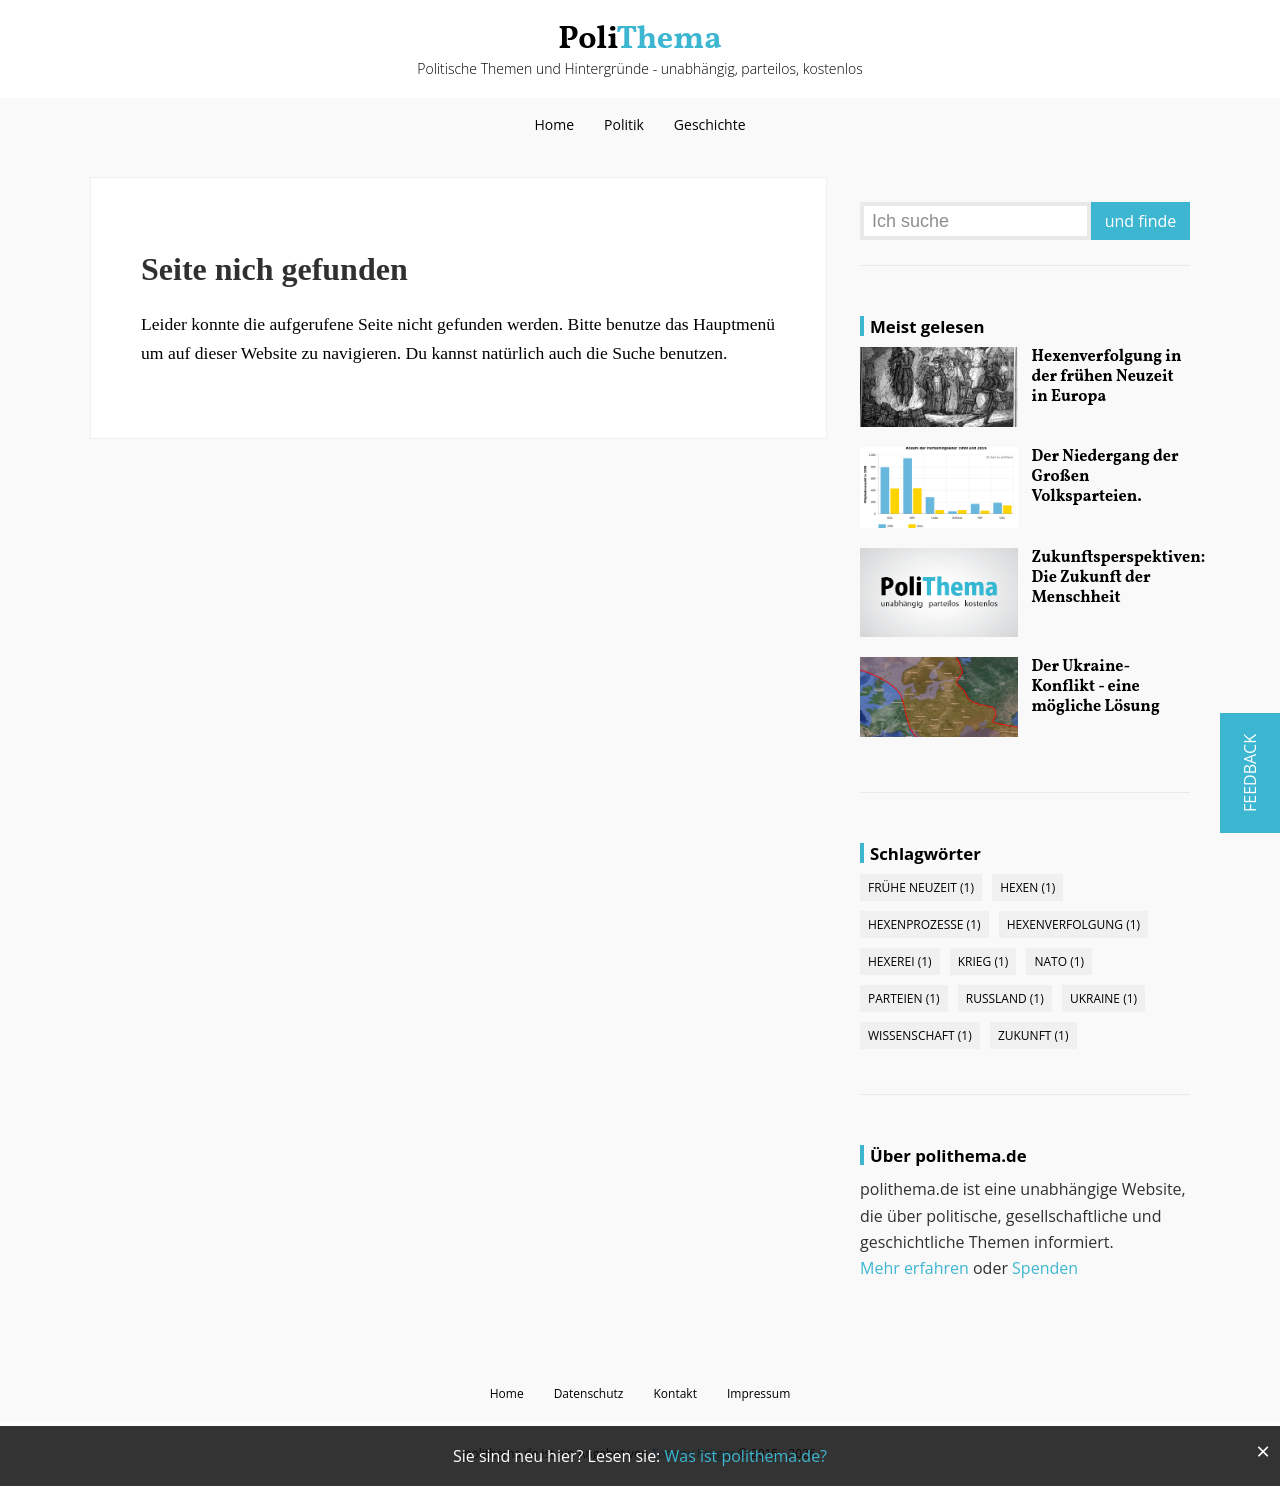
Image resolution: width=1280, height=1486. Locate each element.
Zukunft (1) (1033, 1035)
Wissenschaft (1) (920, 1035)
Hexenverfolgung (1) (1073, 924)
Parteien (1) (904, 998)
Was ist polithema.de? (745, 1456)
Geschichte (710, 124)
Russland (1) (1005, 998)
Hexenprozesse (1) (924, 924)
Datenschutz (589, 1393)
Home (554, 124)
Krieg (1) (983, 961)
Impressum (758, 1393)
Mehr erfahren (914, 1268)
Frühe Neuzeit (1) (921, 887)
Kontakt (674, 1393)
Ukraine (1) (1103, 998)
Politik (624, 124)
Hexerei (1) (900, 961)
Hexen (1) (1027, 887)
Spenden (1045, 1268)
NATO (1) (1059, 961)
